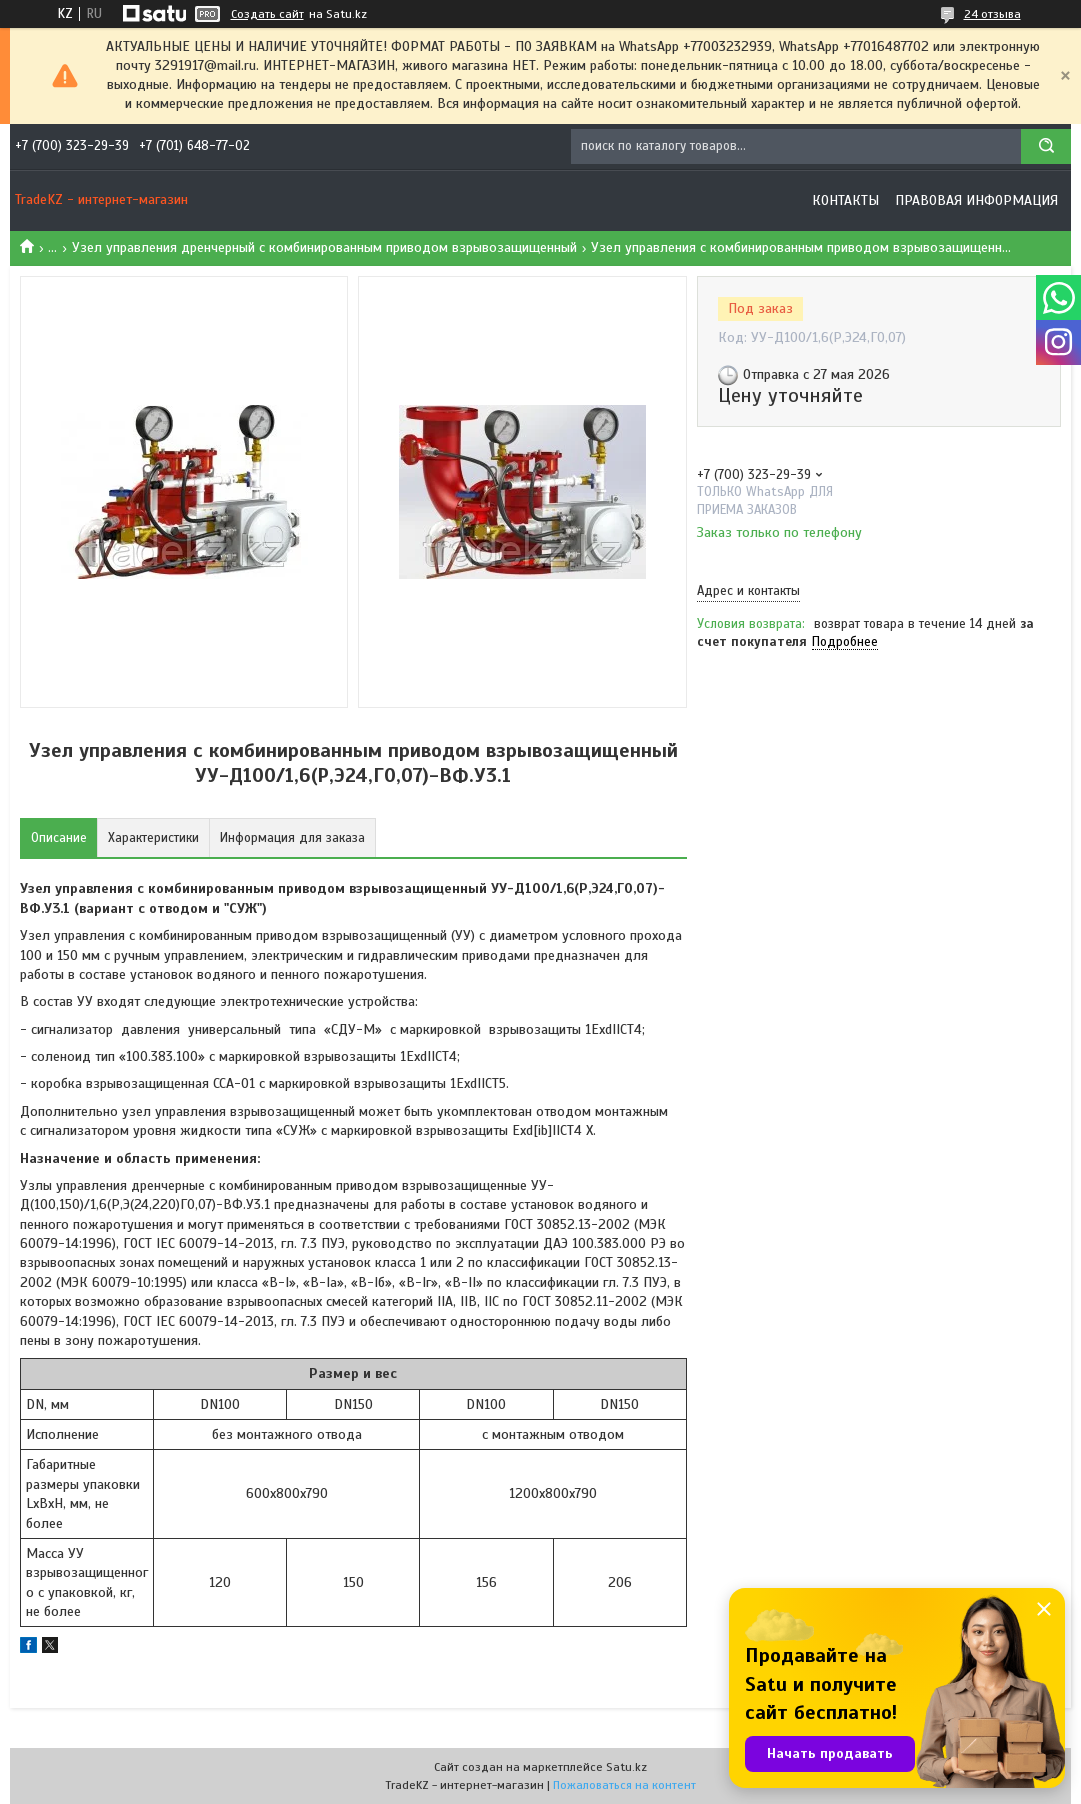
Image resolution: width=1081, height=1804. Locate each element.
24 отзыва (992, 14)
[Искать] (1046, 146)
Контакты (845, 200)
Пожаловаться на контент (624, 1785)
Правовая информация (976, 200)
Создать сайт (267, 14)
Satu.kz (626, 1767)
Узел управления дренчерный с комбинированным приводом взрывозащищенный (324, 247)
